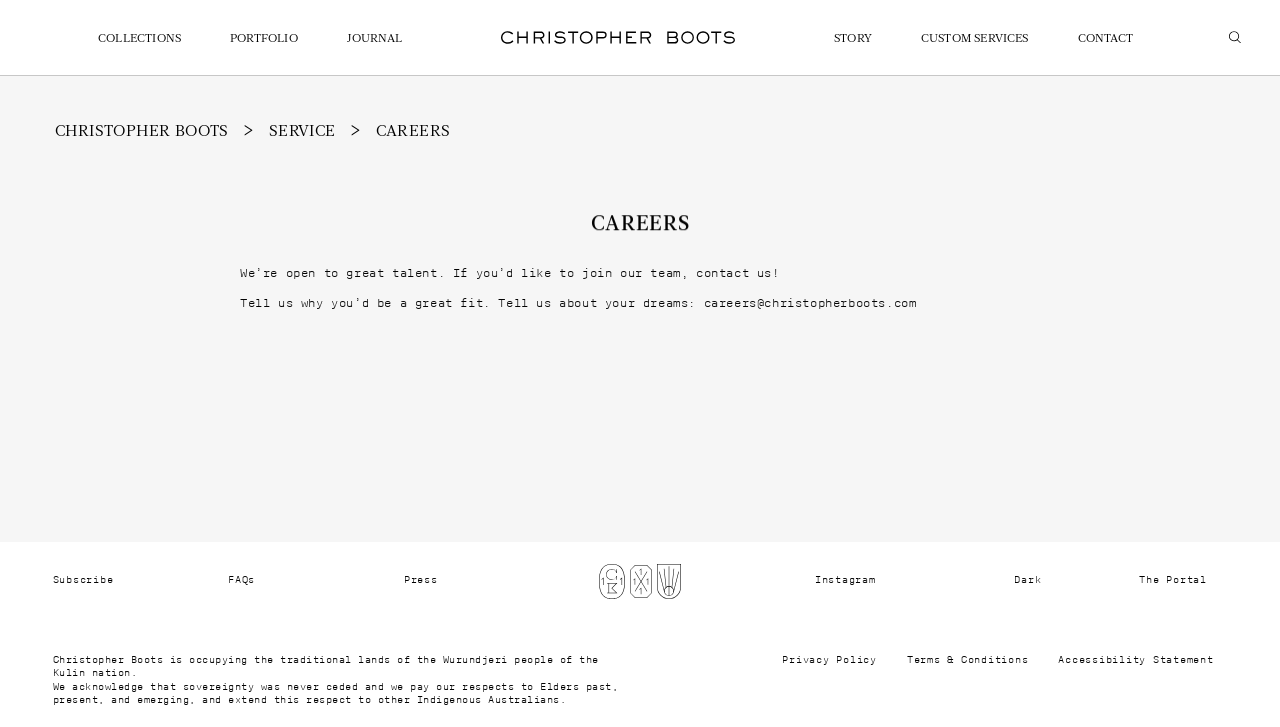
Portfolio (264, 39)
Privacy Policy (829, 660)
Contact (1105, 39)
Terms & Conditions (968, 660)
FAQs (241, 580)
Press (421, 580)
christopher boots (142, 132)
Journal (374, 39)
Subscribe (83, 580)
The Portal (1173, 580)
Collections (139, 39)
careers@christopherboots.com (810, 303)
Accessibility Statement (1135, 660)
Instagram (845, 580)
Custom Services (975, 39)
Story (853, 39)
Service (302, 132)
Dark (1027, 580)
